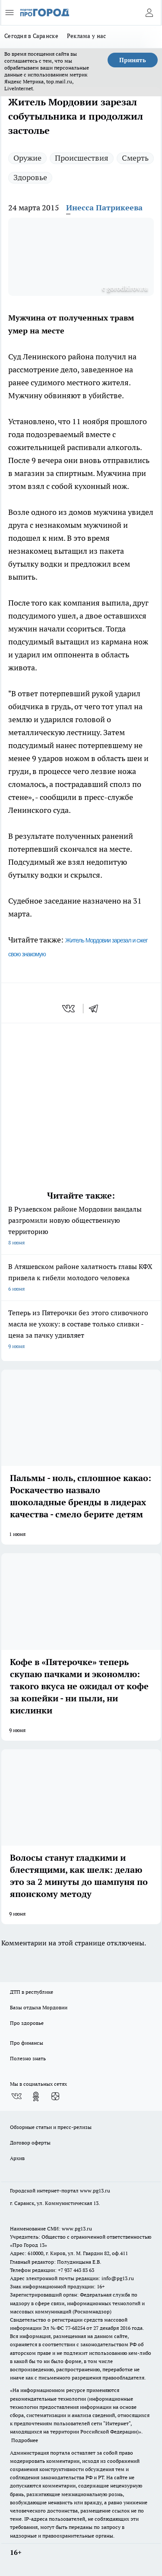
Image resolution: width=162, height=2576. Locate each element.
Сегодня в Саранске (31, 36)
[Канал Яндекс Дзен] (55, 2096)
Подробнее (24, 2440)
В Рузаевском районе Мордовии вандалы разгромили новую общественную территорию (81, 1226)
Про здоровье (27, 2023)
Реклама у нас (86, 36)
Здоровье (30, 177)
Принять (132, 60)
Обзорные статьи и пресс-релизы (51, 2127)
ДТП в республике (31, 1992)
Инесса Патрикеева (104, 208)
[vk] (69, 1008)
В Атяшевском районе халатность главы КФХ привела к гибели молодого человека (81, 1278)
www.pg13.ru (95, 2190)
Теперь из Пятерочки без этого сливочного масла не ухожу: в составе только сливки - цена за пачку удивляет (81, 1330)
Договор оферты (30, 2142)
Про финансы (26, 2043)
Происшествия (81, 158)
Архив (17, 2158)
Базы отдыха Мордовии (38, 2007)
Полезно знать (28, 2058)
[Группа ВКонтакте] (16, 2096)
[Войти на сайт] (149, 12)
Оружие (27, 158)
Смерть (135, 158)
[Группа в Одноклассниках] (35, 2096)
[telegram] (96, 1008)
